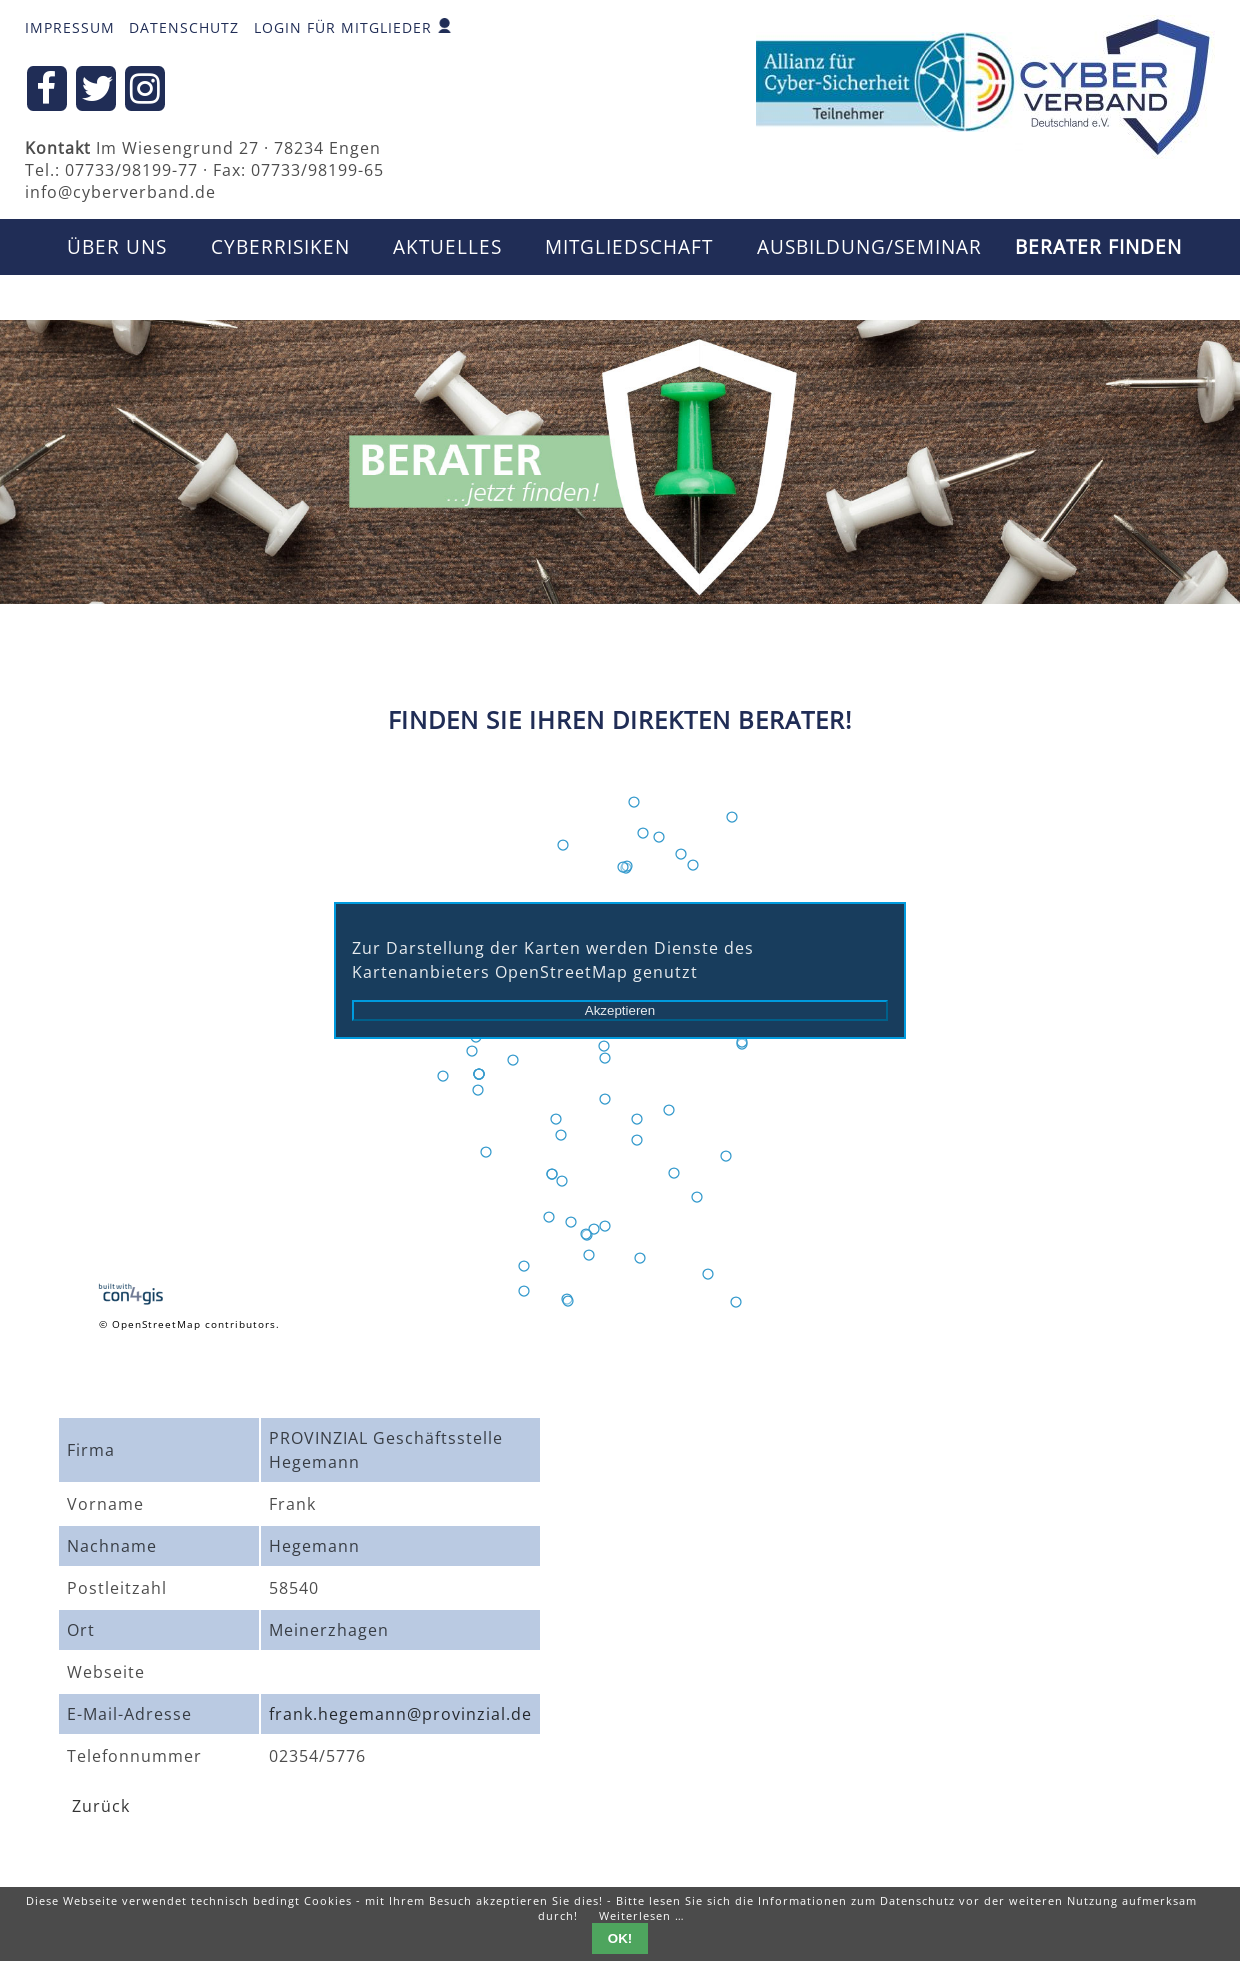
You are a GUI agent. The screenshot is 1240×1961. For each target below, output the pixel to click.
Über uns (117, 247)
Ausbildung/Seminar (869, 247)
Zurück (101, 1806)
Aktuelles (447, 247)
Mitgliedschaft (629, 247)
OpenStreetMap (156, 1324)
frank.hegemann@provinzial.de (400, 1714)
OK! (620, 1938)
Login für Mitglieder (343, 27)
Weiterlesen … (642, 1915)
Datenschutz (184, 27)
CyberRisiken (280, 247)
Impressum (70, 27)
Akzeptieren (620, 1010)
